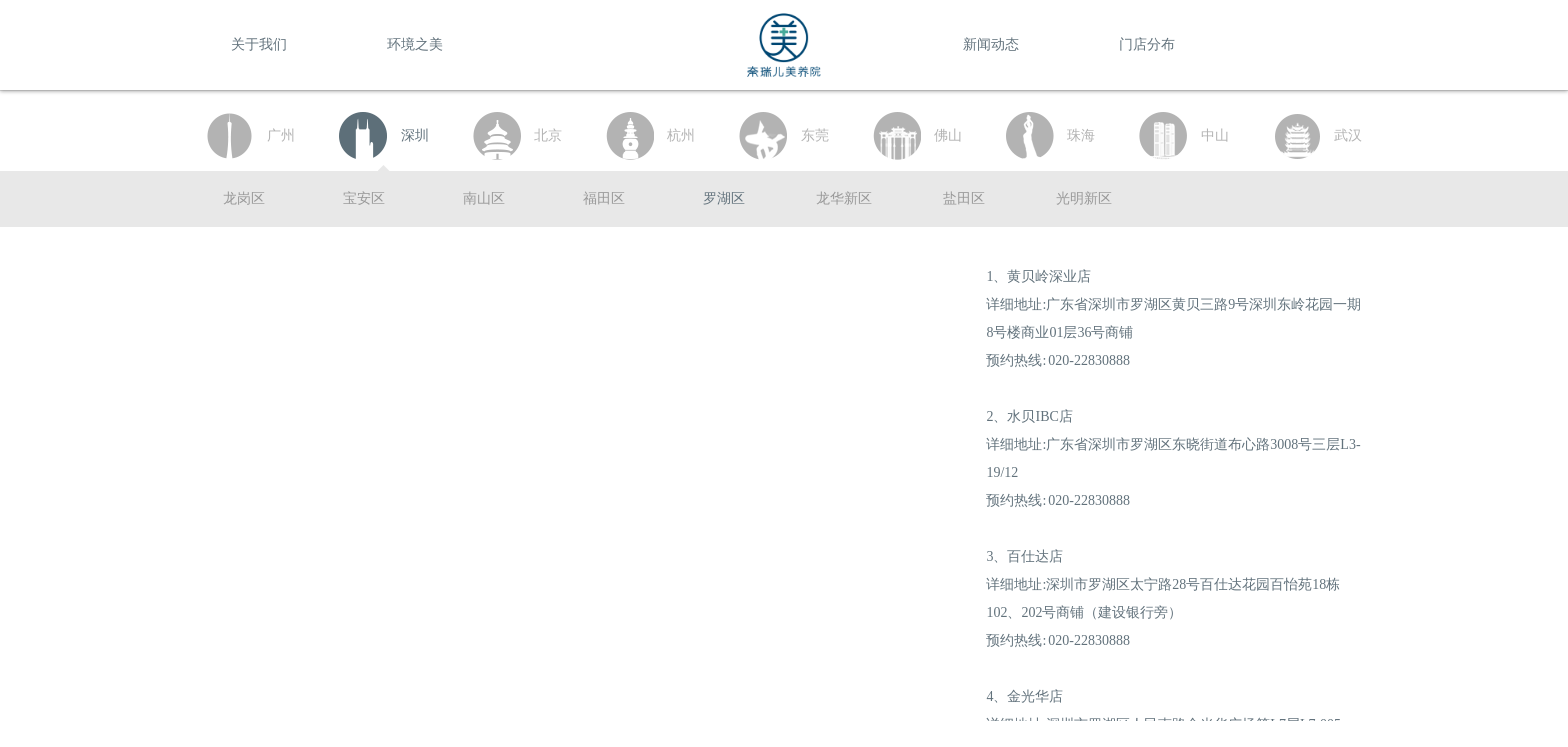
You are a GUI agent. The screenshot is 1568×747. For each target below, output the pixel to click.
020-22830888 (1089, 360)
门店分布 (1147, 44)
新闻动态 (991, 44)
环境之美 (415, 44)
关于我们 (259, 44)
